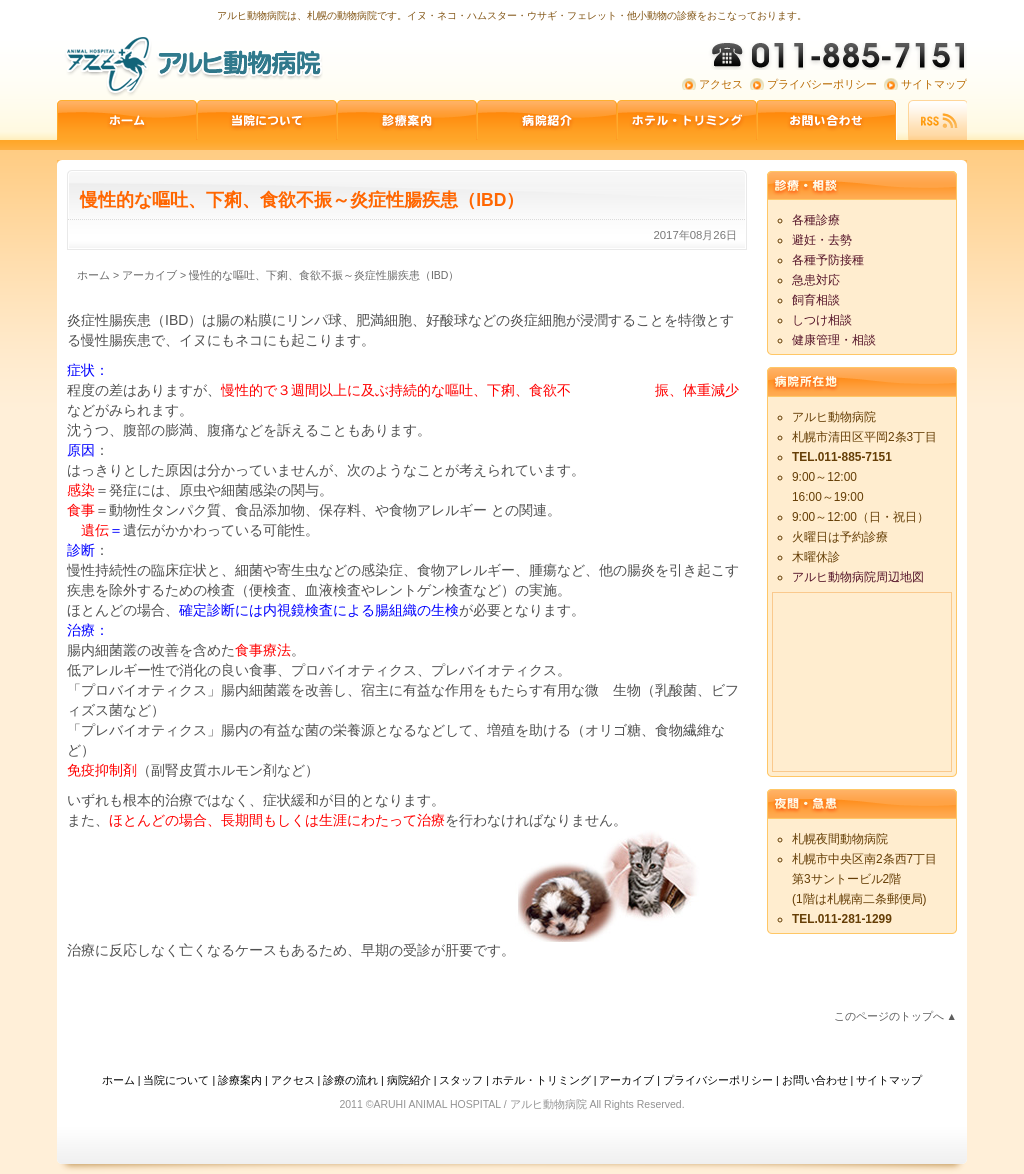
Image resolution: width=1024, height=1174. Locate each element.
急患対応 (816, 280)
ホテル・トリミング (541, 1080)
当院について (267, 120)
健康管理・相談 (834, 340)
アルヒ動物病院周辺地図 (858, 577)
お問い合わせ (827, 120)
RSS (938, 120)
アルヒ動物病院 (192, 65)
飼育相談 (816, 300)
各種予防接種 (828, 260)
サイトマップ (934, 84)
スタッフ (461, 1080)
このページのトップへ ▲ (895, 1016)
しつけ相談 (822, 320)
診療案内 (407, 120)
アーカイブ (626, 1080)
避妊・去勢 (822, 240)
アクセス (721, 84)
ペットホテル (687, 120)
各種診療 (816, 220)
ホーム (127, 120)
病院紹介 (547, 120)
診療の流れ (350, 1080)
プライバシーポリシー (822, 84)
